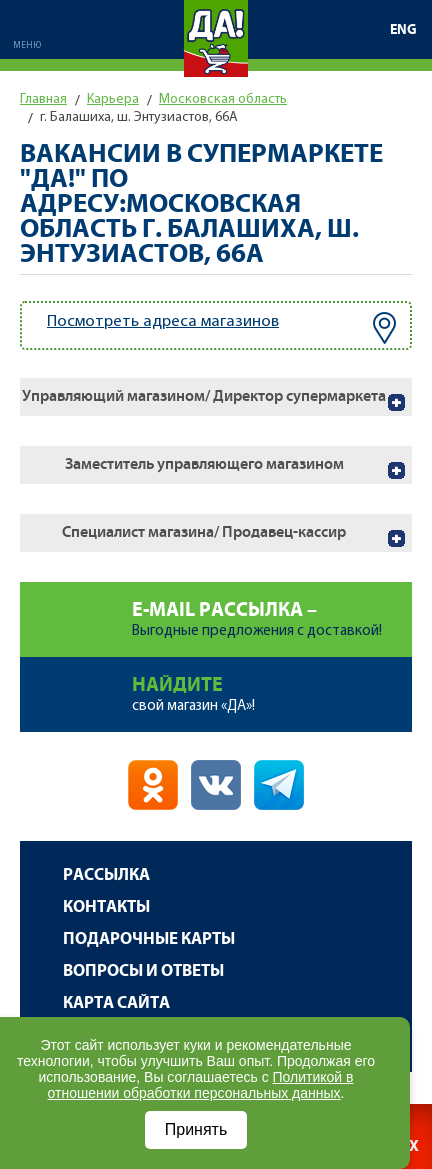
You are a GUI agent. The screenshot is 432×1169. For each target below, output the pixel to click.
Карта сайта (116, 1003)
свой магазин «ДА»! (272, 685)
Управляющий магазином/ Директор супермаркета (204, 396)
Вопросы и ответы (143, 971)
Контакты (106, 907)
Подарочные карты (149, 939)
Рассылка (106, 875)
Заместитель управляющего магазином (204, 464)
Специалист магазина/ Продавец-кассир (204, 532)
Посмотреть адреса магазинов (221, 328)
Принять (196, 1129)
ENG (403, 30)
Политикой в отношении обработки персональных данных (201, 1085)
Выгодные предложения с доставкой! (272, 610)
